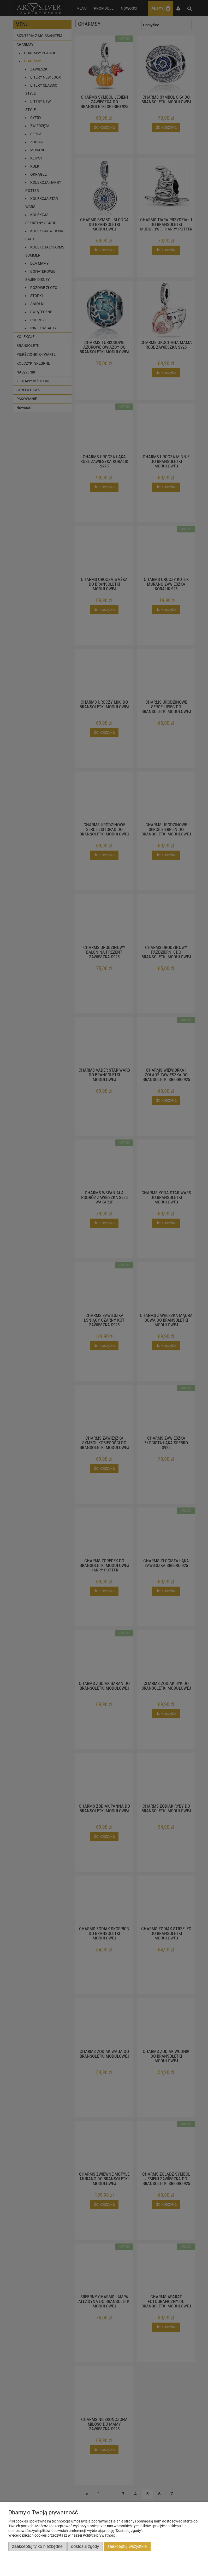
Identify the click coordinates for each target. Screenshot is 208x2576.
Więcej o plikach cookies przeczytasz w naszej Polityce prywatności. (62, 2535)
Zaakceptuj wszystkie (127, 2546)
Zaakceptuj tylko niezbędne (37, 2546)
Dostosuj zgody (85, 2546)
